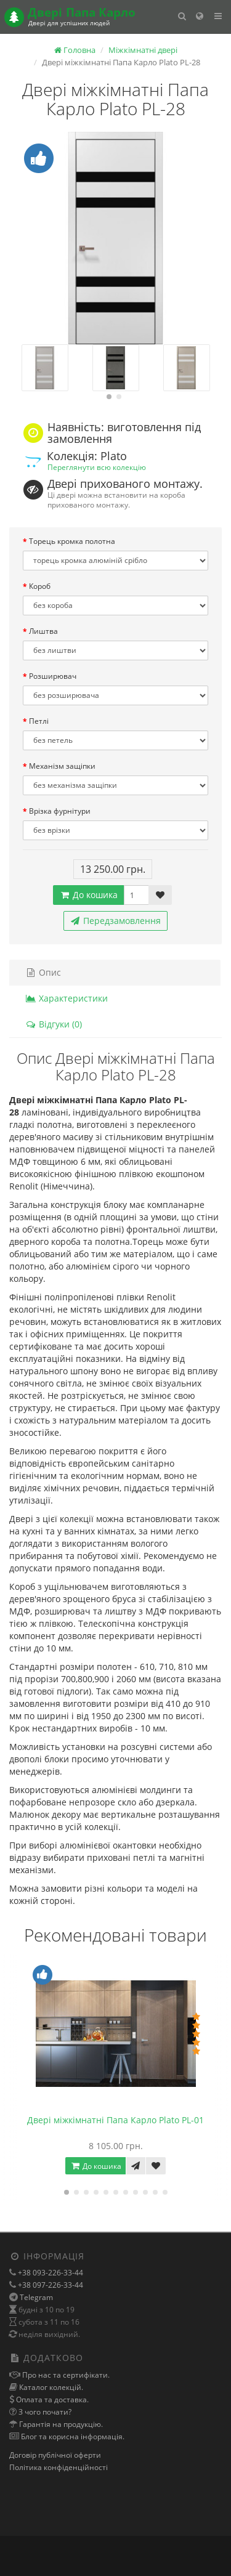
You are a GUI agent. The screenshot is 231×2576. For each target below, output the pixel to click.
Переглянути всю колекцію (96, 467)
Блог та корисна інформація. (71, 2436)
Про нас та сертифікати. (65, 2375)
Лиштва (43, 631)
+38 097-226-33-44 (49, 2285)
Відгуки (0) (53, 1024)
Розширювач (52, 676)
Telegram (36, 2297)
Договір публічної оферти (55, 2455)
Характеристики (66, 998)
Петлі (39, 721)
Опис (43, 972)
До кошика (88, 895)
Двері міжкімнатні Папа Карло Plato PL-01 (115, 2120)
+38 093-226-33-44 (49, 2272)
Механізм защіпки (62, 766)
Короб (40, 586)
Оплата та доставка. (51, 2399)
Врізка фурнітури (60, 811)
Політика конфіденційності (58, 2467)
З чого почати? (44, 2412)
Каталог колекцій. (50, 2387)
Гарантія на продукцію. (60, 2424)
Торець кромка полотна (72, 541)
